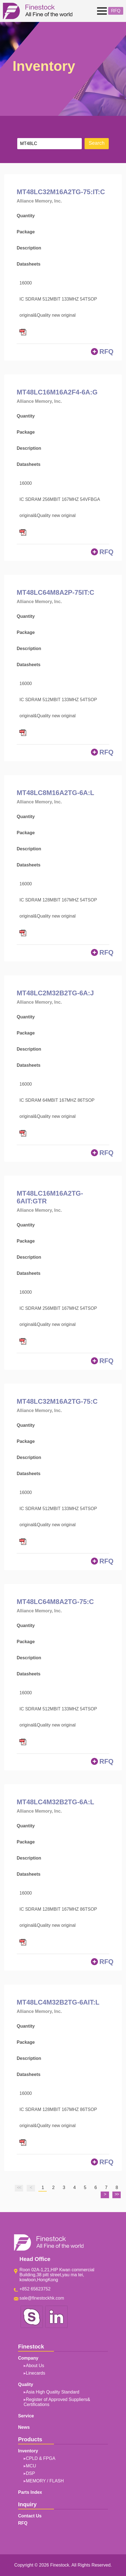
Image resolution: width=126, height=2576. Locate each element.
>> (117, 2194)
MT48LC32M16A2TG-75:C (57, 1401)
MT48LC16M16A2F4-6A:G (57, 392)
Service (26, 2415)
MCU (31, 2465)
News (24, 2427)
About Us (35, 2365)
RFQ (115, 10)
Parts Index (30, 2492)
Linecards (35, 2373)
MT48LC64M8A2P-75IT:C (55, 592)
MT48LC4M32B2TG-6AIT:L (58, 2002)
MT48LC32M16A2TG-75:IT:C (61, 192)
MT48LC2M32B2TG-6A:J (55, 993)
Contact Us (29, 2515)
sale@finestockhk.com (41, 2298)
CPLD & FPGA (40, 2458)
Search (97, 143)
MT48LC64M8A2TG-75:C (55, 1601)
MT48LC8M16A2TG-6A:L (55, 792)
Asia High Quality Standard (52, 2392)
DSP (30, 2473)
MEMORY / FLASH (45, 2480)
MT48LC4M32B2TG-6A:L (55, 1802)
